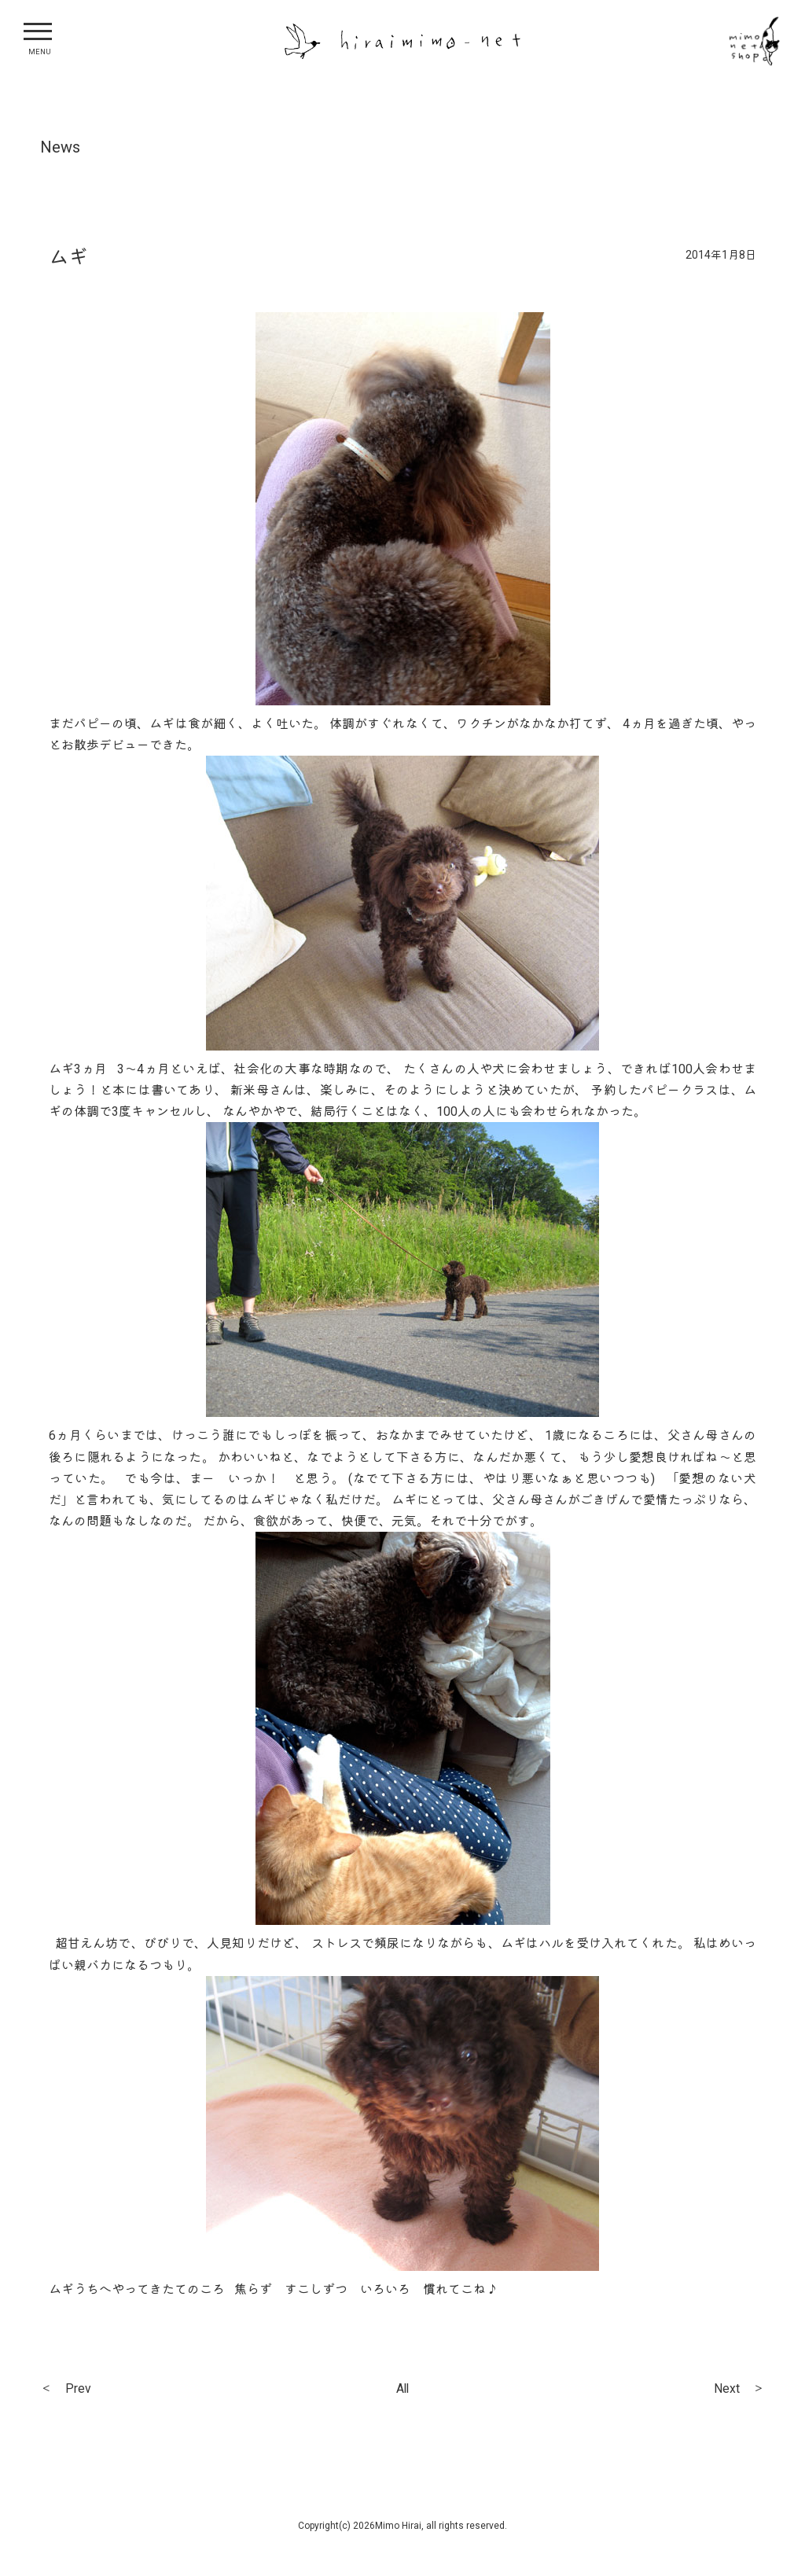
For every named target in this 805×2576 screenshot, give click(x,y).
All (402, 2390)
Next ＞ (736, 2390)
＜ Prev (68, 2390)
